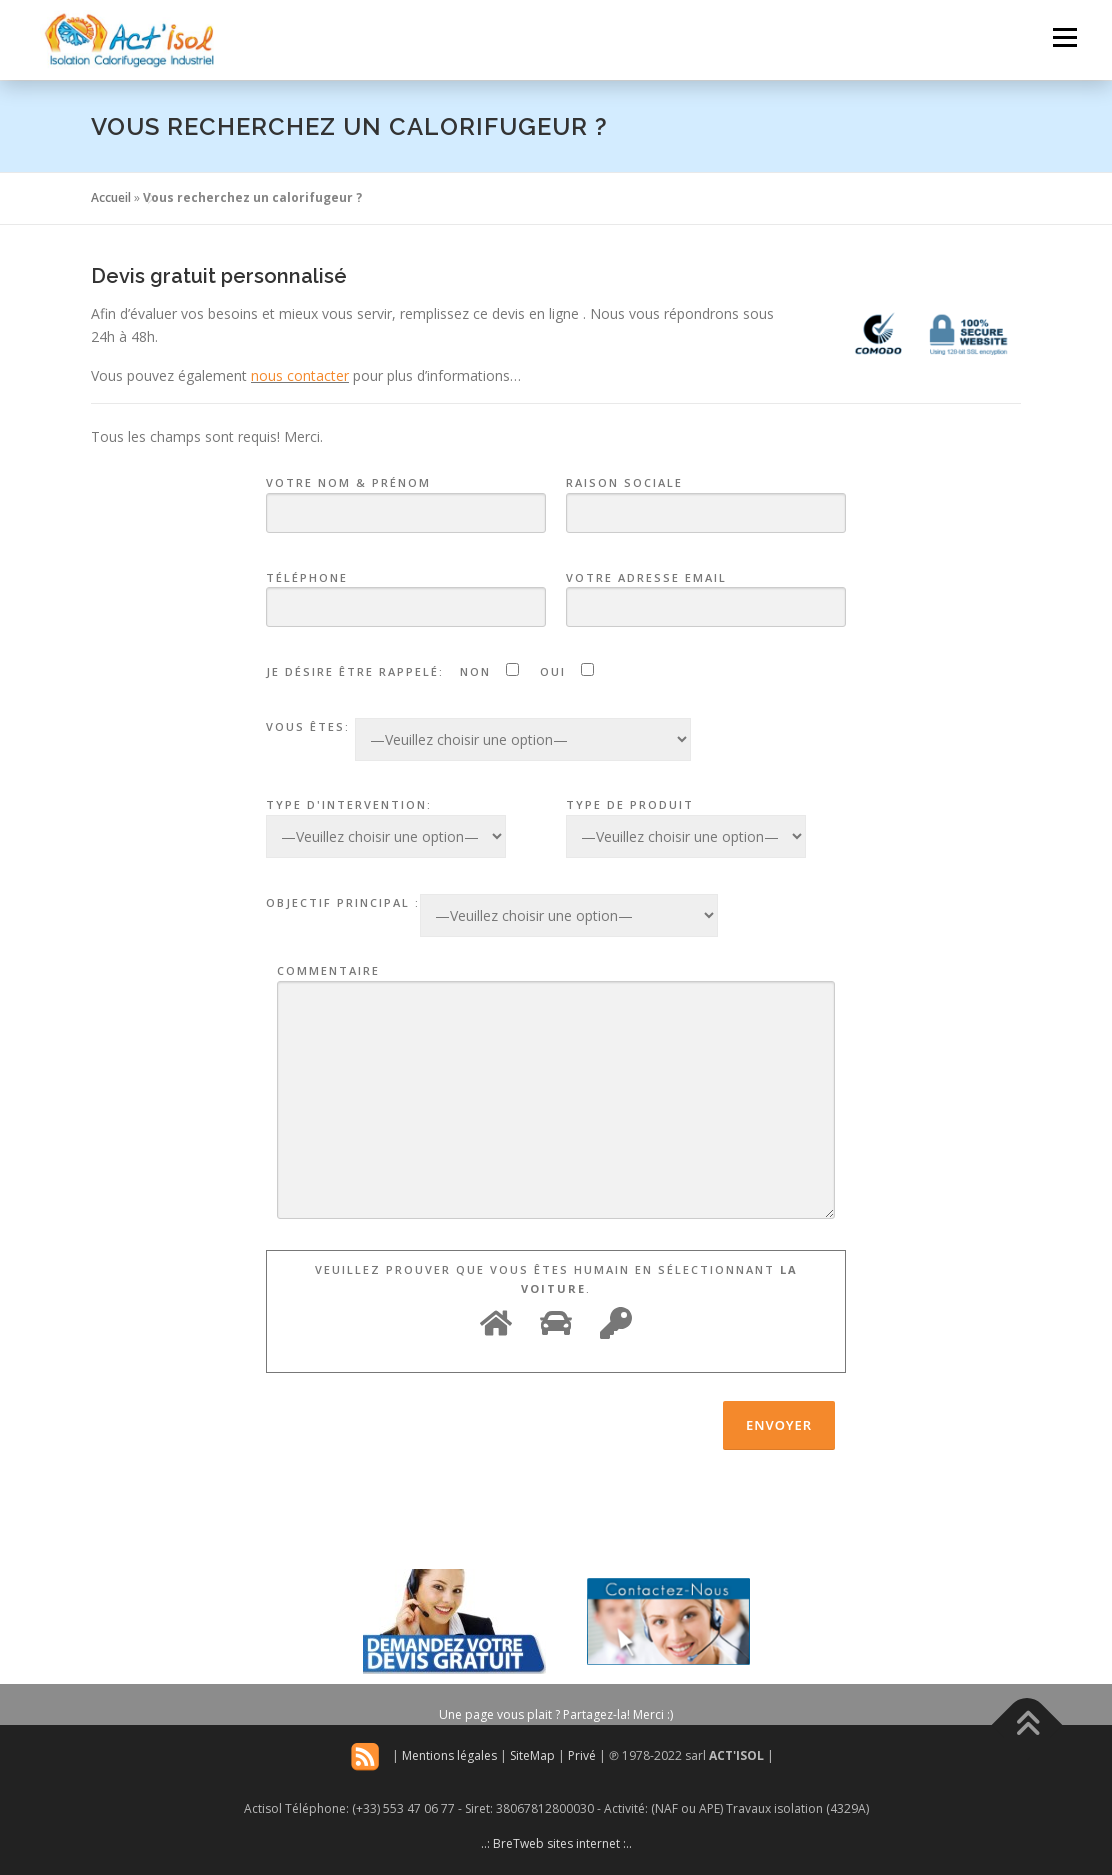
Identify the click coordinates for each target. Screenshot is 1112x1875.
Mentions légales (449, 1755)
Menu (1064, 37)
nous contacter (300, 375)
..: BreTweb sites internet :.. (556, 1843)
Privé (582, 1755)
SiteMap (532, 1755)
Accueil (111, 197)
